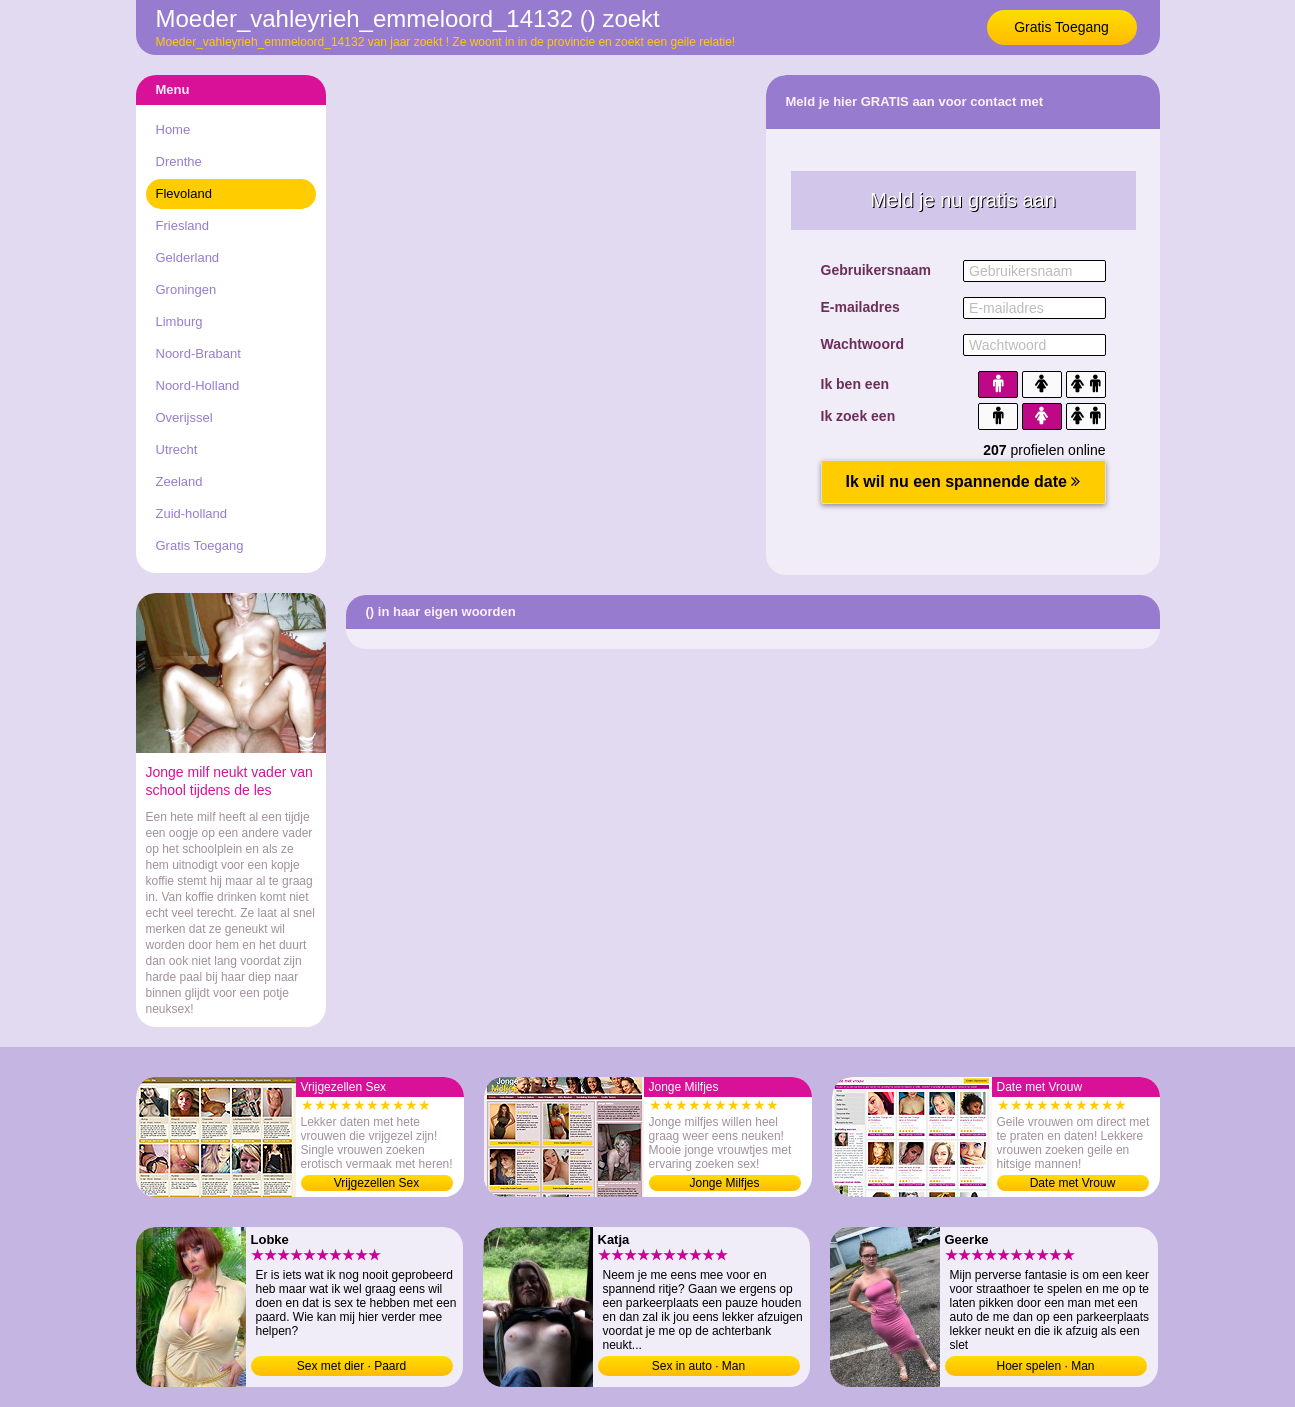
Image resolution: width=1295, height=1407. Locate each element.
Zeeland (179, 481)
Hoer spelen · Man (1045, 1366)
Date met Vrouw (1073, 1183)
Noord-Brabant (198, 353)
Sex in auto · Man (698, 1366)
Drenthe (179, 161)
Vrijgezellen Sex (377, 1183)
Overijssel (184, 417)
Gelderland (188, 257)
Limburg (179, 321)
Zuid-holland (192, 513)
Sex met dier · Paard (351, 1366)
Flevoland (184, 193)
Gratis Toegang (1061, 27)
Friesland (182, 225)
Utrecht (177, 449)
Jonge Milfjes (724, 1183)
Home (173, 129)
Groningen (186, 289)
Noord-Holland (198, 385)
